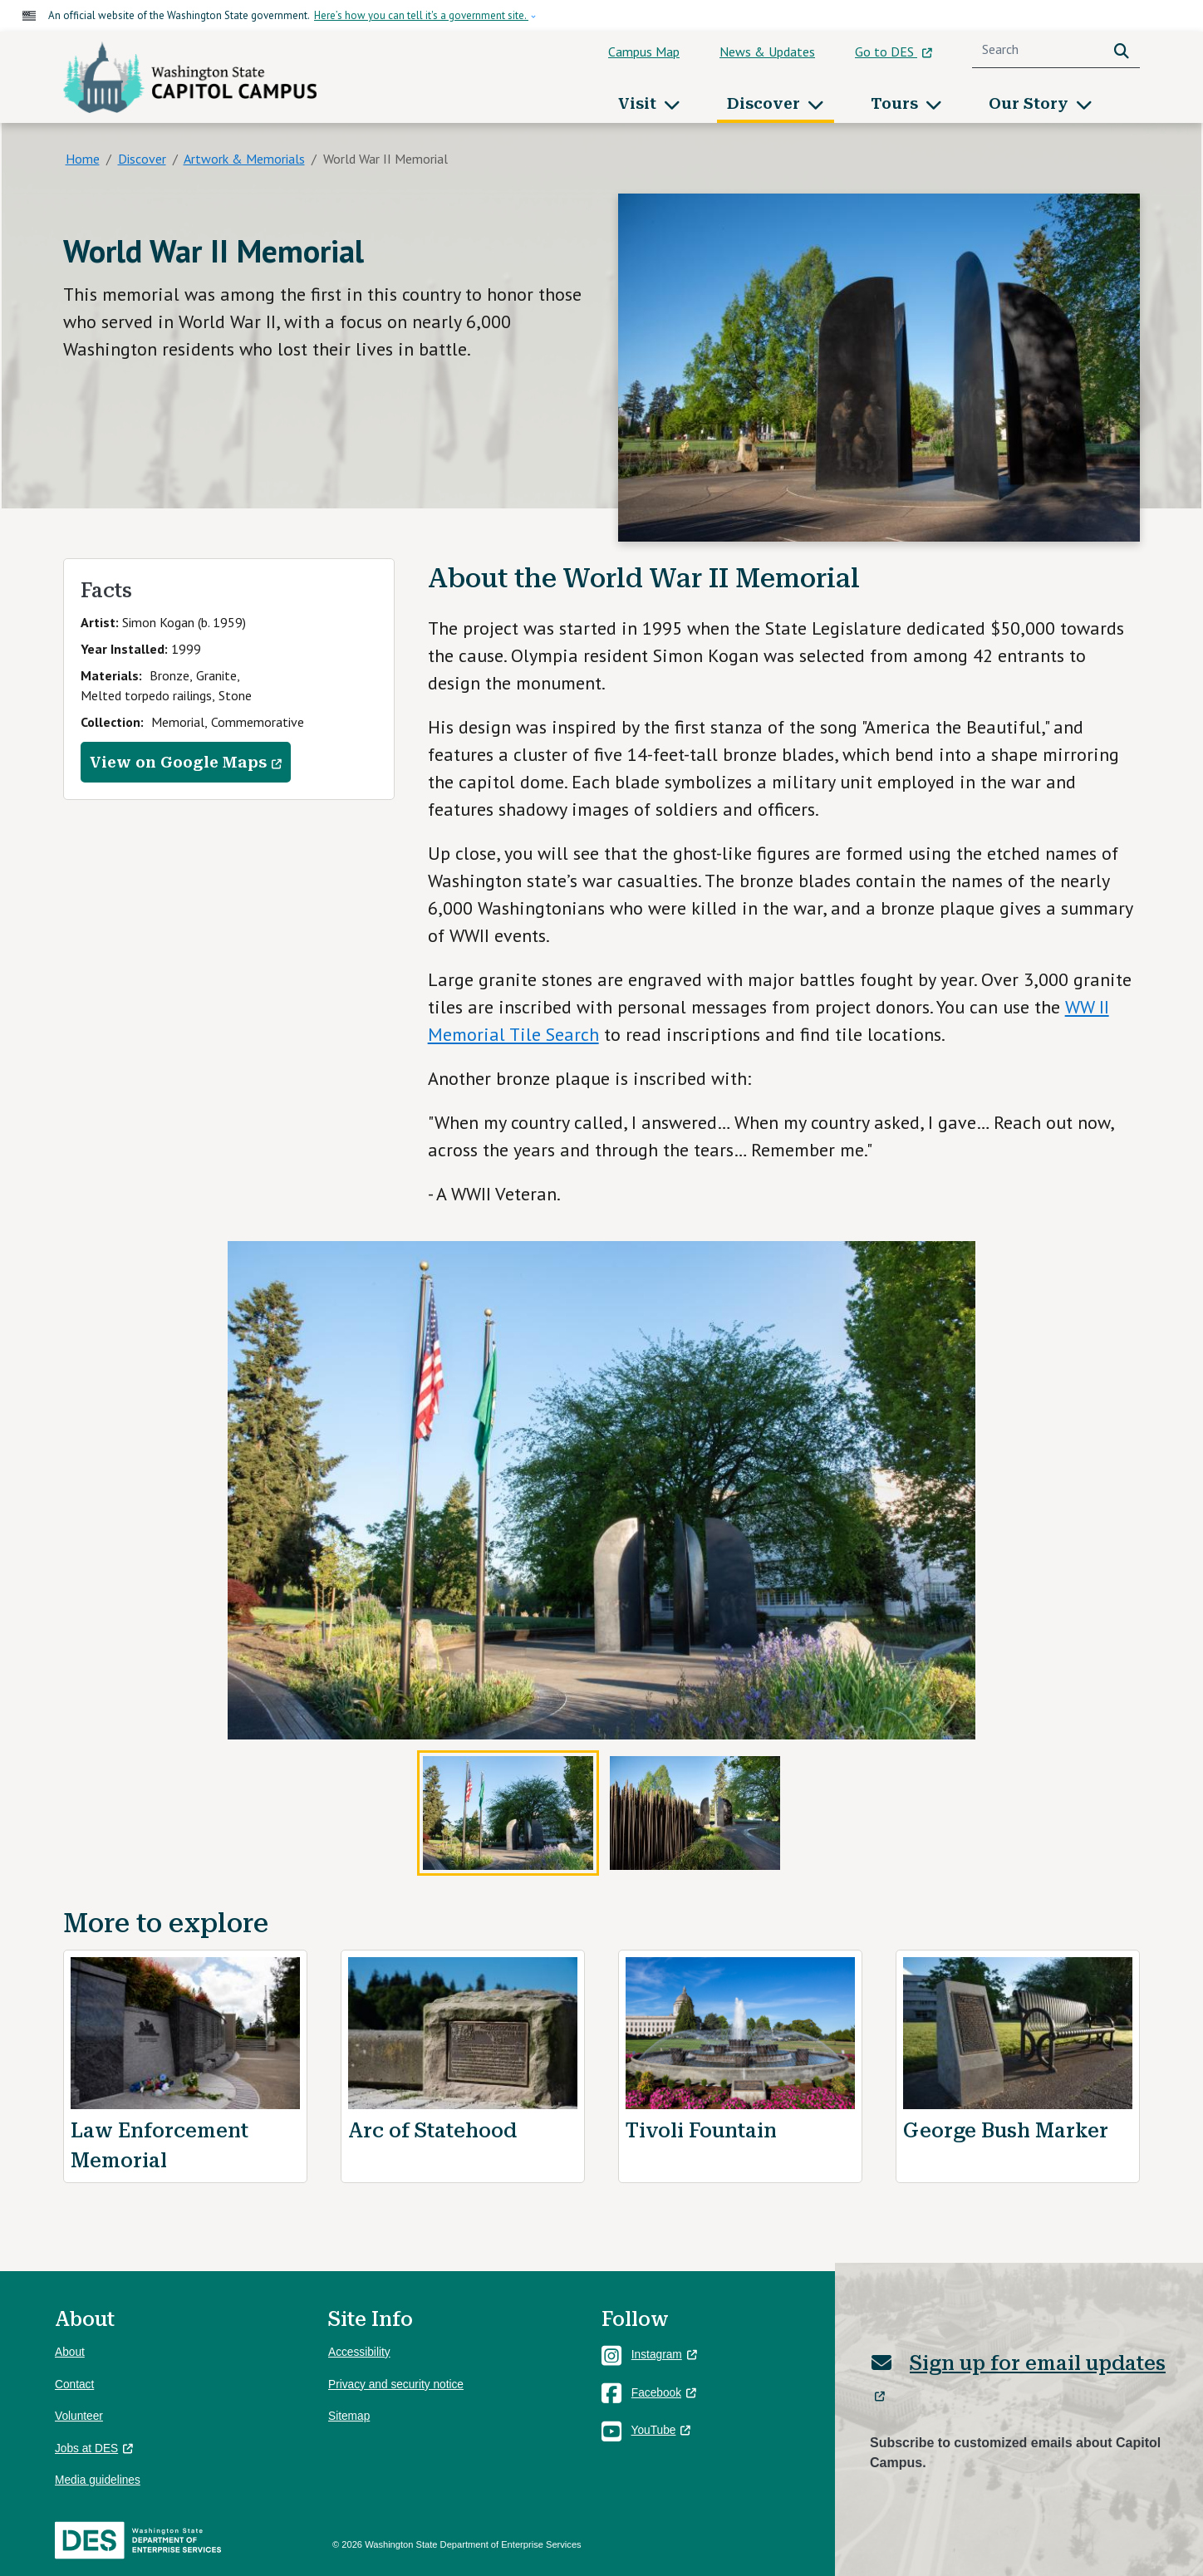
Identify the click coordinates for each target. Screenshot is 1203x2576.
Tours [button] (896, 103)
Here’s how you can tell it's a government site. (421, 15)
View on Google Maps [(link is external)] (186, 762)
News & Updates (767, 51)
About (70, 2352)
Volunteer (79, 2416)
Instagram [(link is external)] (664, 2354)
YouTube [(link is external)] (661, 2430)
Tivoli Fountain (701, 2130)
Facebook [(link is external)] (663, 2393)
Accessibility (359, 2352)
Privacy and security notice (396, 2384)
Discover (142, 158)
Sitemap (349, 2416)
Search (1125, 49)
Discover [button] (765, 103)
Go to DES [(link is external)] (893, 51)
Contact (74, 2384)
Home (83, 158)
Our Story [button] (1031, 103)
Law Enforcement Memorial (159, 2145)
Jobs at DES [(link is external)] (94, 2448)
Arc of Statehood (432, 2130)
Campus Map (644, 51)
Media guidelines (97, 2480)
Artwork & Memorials (244, 158)
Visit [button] (639, 103)
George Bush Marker (1005, 2130)
